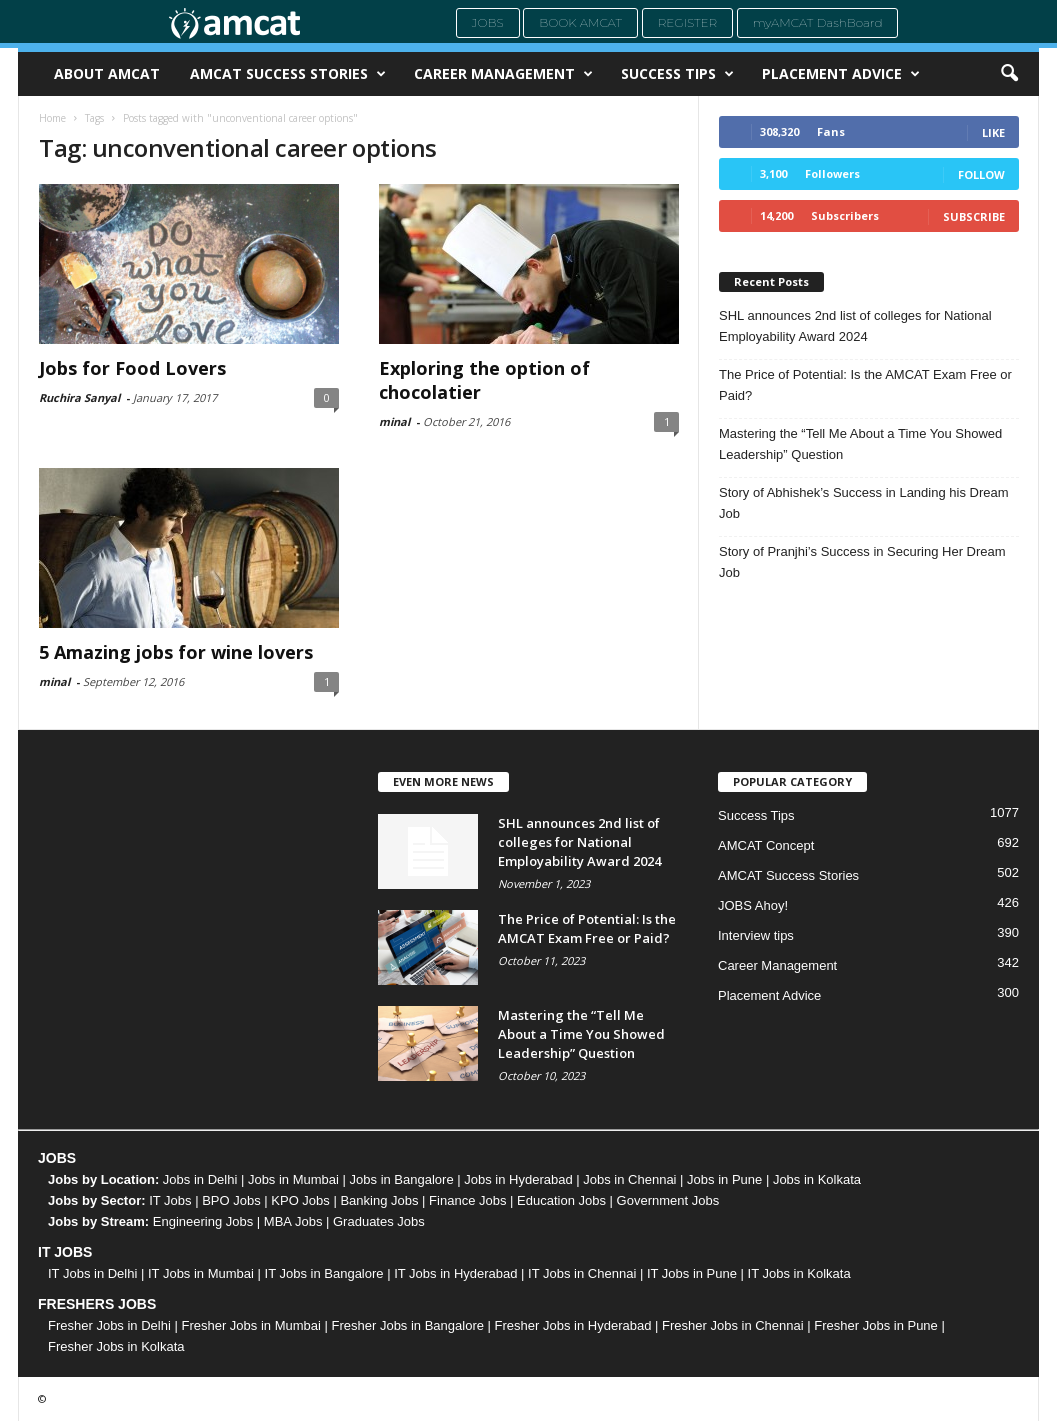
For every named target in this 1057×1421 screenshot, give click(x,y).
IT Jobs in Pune (692, 1273)
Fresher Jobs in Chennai (733, 1325)
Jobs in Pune (724, 1179)
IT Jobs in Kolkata (799, 1273)
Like (993, 132)
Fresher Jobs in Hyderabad (573, 1325)
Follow (981, 174)
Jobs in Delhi (200, 1179)
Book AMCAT (580, 22)
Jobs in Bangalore (402, 1179)
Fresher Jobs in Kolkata (116, 1346)
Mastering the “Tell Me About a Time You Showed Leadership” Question (860, 444)
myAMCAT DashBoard (818, 22)
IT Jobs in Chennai (582, 1273)
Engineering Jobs (203, 1221)
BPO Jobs (231, 1200)
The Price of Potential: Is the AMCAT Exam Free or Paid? (865, 385)
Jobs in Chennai (629, 1179)
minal (394, 421)
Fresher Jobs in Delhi (109, 1325)
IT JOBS (65, 1252)
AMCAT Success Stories (288, 74)
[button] (1009, 74)
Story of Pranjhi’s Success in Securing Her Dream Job (862, 562)
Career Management (503, 74)
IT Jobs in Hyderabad (455, 1273)
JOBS (57, 1158)
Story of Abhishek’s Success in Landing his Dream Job (864, 503)
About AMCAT (107, 73)
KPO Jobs (300, 1200)
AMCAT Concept (766, 845)
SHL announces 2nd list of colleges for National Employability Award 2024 (855, 326)
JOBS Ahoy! (753, 905)
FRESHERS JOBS (97, 1304)
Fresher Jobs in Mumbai (250, 1325)
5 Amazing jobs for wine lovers (176, 652)
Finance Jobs (467, 1200)
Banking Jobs (379, 1200)
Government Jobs (668, 1200)
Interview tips (756, 935)
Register (688, 22)
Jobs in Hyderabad (518, 1179)
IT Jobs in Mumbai (201, 1273)
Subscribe (974, 216)
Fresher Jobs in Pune (876, 1325)
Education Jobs (561, 1200)
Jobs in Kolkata (817, 1179)
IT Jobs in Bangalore (324, 1273)
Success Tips (677, 74)
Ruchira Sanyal (79, 397)
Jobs (488, 22)
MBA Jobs (293, 1221)
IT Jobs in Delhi (92, 1273)
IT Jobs (170, 1200)
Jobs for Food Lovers (132, 368)
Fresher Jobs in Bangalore (408, 1325)
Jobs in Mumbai (293, 1179)
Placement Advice (841, 74)
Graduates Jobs (379, 1221)
